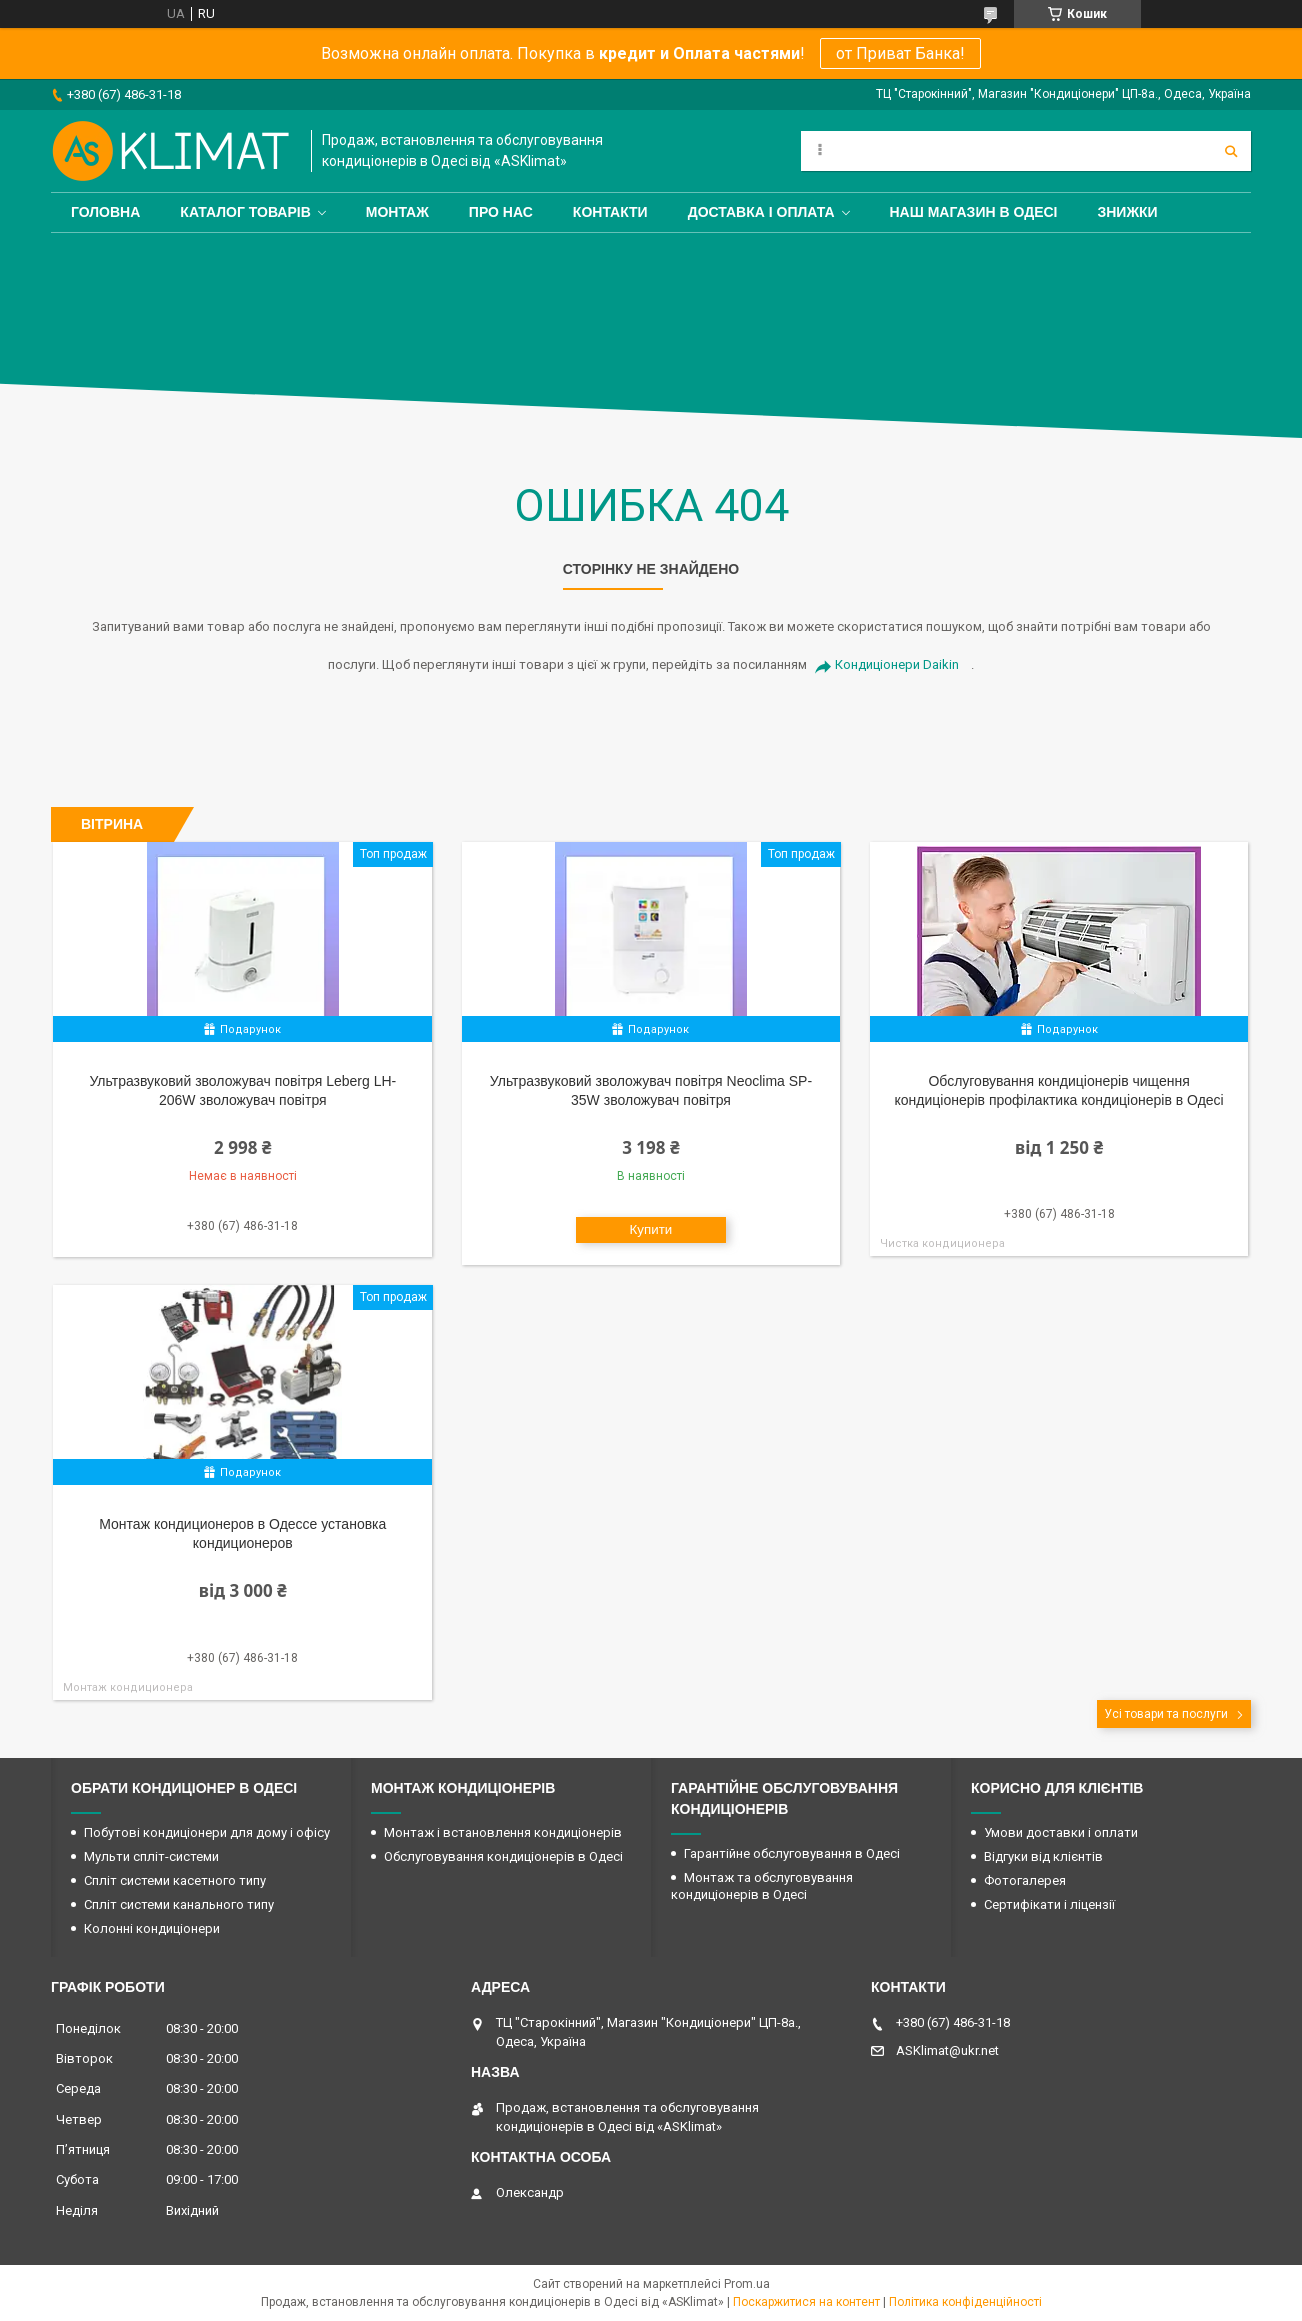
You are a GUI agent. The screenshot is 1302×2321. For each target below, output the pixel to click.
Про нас (501, 212)
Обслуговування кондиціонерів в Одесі (503, 1856)
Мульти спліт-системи (151, 1856)
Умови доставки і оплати (1061, 1832)
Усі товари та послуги (1166, 1714)
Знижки (1127, 212)
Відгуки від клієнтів (1043, 1856)
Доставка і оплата (761, 212)
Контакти (610, 212)
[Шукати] (1231, 151)
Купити (651, 1229)
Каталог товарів (245, 212)
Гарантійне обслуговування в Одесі (792, 1853)
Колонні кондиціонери (152, 1928)
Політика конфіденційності (965, 2302)
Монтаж (397, 212)
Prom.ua (747, 2284)
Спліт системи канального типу (179, 1904)
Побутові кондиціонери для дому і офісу (207, 1832)
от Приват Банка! (900, 53)
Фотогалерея (1025, 1880)
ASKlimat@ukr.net (947, 2050)
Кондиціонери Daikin (897, 664)
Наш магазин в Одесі (974, 212)
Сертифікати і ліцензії (1049, 1904)
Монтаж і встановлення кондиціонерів (503, 1832)
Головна (105, 212)
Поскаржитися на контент (806, 2302)
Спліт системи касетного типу (175, 1880)
